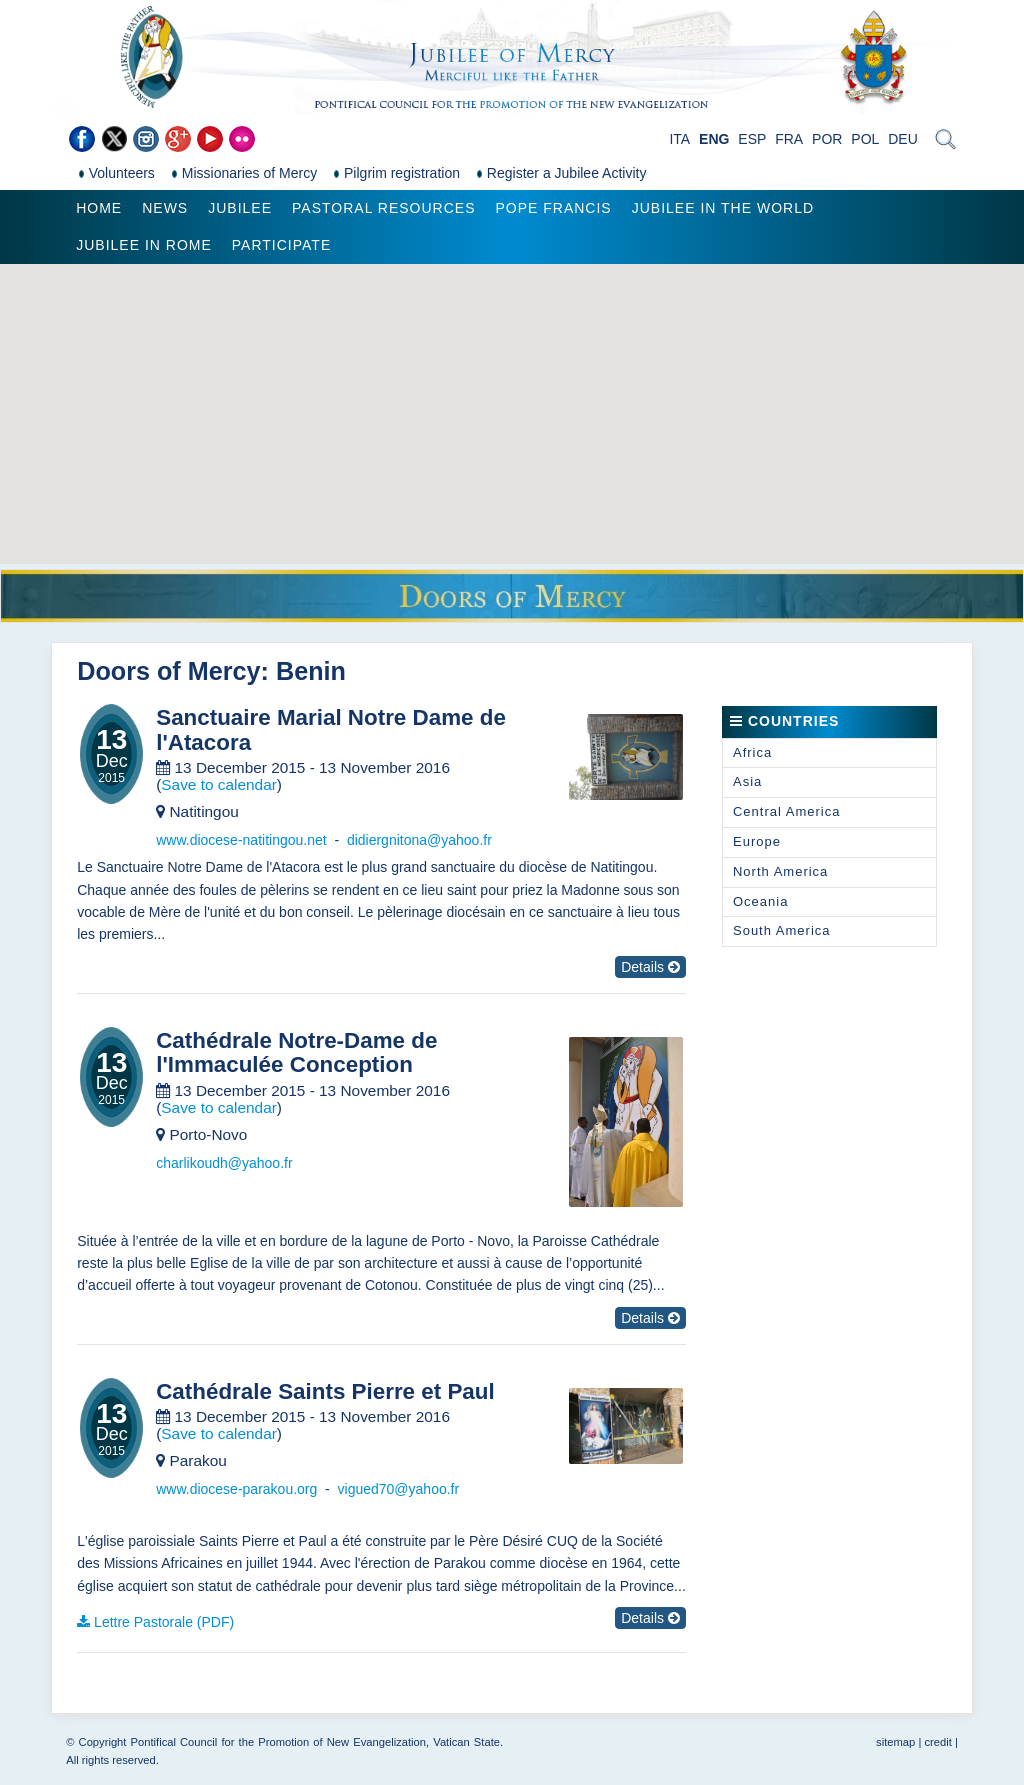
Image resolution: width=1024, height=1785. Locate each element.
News (165, 208)
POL (865, 139)
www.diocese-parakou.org (236, 1489)
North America (780, 871)
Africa (752, 752)
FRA (789, 139)
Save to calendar (219, 784)
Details (650, 967)
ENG (714, 139)
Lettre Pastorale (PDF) (164, 1622)
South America (782, 930)
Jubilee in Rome (144, 245)
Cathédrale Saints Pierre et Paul (325, 1392)
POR (827, 139)
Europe (757, 841)
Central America (786, 811)
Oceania (760, 901)
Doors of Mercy (168, 671)
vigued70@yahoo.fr (399, 1489)
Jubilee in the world (723, 208)
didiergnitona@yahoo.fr (419, 840)
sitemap (895, 1742)
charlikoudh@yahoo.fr (224, 1163)
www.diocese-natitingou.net (241, 840)
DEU (903, 139)
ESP (752, 139)
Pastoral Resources (383, 208)
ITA (679, 139)
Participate (281, 245)
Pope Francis (553, 208)
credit (937, 1742)
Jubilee (240, 208)
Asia (747, 781)
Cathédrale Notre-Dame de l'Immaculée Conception (296, 1053)
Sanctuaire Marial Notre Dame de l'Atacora (331, 730)
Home (99, 208)
